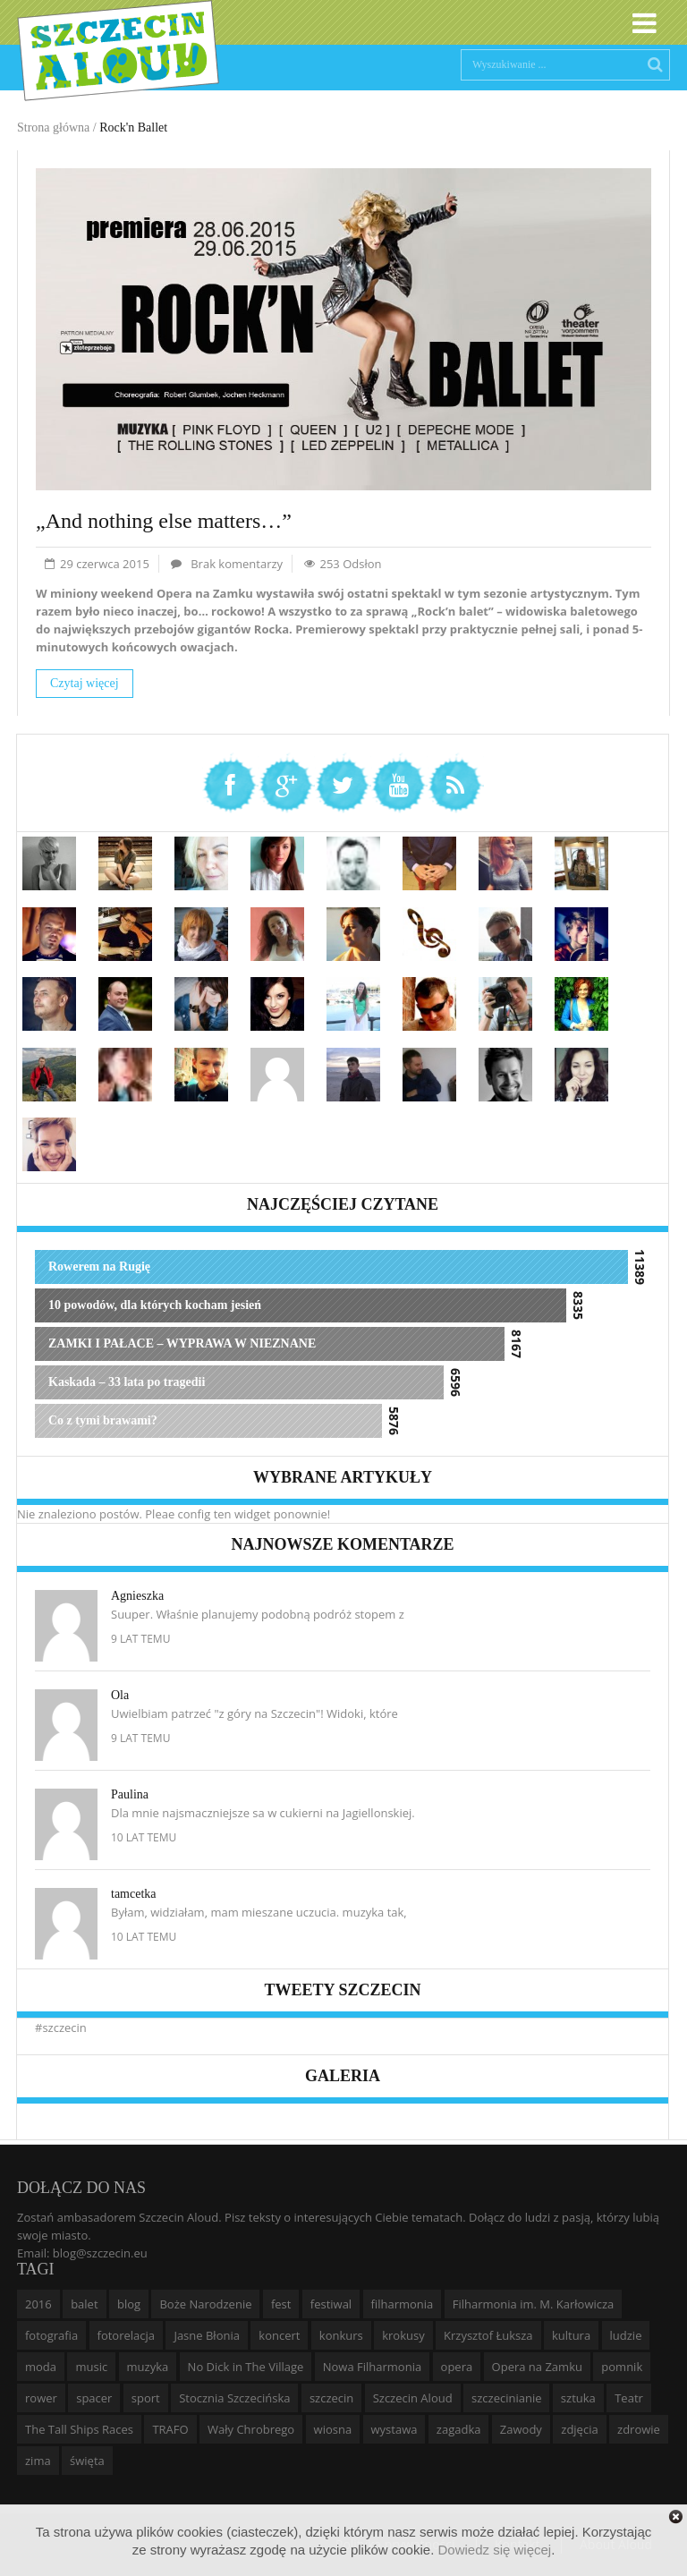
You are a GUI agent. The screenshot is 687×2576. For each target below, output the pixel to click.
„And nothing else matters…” (164, 520)
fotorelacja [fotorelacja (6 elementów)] (127, 2335)
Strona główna (53, 127)
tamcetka (134, 1893)
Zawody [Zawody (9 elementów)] (521, 2429)
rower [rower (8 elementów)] (41, 2398)
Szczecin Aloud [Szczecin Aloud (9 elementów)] (413, 2398)
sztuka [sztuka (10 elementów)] (578, 2398)
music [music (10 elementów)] (91, 2367)
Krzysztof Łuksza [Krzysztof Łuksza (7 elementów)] (488, 2335)
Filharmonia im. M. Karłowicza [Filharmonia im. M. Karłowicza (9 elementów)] (534, 2304)
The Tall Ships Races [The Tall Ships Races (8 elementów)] (79, 2429)
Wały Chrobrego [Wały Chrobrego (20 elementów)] (251, 2429)
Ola (120, 1695)
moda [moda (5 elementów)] (40, 2367)
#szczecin (61, 2027)
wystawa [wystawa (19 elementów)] (394, 2429)
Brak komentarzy (237, 564)
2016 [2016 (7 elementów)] (38, 2304)
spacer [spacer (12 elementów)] (94, 2398)
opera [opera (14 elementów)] (457, 2367)
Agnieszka (137, 1596)
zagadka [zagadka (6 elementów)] (459, 2429)
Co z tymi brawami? (102, 1420)
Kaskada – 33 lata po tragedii (126, 1382)
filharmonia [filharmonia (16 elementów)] (402, 2304)
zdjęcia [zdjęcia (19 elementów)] (579, 2429)
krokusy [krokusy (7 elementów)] (403, 2335)
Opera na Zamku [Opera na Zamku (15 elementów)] (537, 2367)
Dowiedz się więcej (494, 2549)
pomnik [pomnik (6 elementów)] (621, 2367)
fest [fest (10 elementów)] (281, 2304)
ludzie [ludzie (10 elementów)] (626, 2335)
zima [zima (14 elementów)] (38, 2461)
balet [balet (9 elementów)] (84, 2304)
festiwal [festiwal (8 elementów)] (331, 2304)
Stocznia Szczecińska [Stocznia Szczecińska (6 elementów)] (234, 2398)
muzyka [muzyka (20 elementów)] (148, 2367)
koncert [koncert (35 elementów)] (279, 2335)
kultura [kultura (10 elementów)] (571, 2335)
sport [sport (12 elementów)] (145, 2398)
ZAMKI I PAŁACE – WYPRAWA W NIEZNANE (182, 1343)
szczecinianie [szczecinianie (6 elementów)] (506, 2398)
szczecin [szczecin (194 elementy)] (331, 2398)
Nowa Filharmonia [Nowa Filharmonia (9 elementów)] (372, 2367)
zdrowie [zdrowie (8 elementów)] (638, 2429)
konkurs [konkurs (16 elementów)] (341, 2335)
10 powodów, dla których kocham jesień (154, 1305)
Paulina (129, 1794)
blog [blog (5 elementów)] (128, 2304)
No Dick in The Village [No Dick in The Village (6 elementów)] (246, 2367)
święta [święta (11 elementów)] (87, 2461)
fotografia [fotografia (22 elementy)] (51, 2335)
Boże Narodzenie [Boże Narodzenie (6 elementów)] (205, 2304)
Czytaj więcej (84, 683)
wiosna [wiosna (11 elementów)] (333, 2429)
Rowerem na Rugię (99, 1266)
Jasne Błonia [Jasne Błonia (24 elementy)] (207, 2335)
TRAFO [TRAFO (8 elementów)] (170, 2429)
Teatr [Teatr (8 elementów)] (629, 2398)
